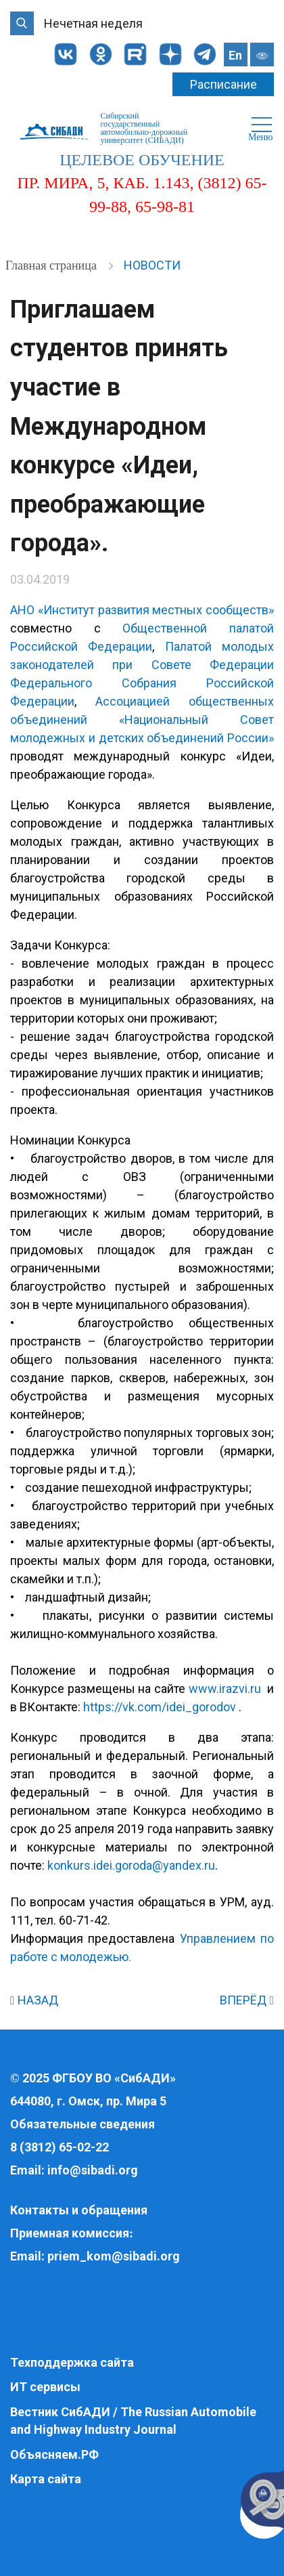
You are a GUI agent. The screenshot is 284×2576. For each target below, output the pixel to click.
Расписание (223, 84)
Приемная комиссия (69, 2233)
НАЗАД (34, 2000)
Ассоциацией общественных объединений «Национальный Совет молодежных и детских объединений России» (142, 719)
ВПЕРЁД (247, 2000)
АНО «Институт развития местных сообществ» (142, 610)
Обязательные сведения (82, 2124)
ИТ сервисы (45, 2387)
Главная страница (52, 265)
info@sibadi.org (92, 2170)
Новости (152, 265)
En (235, 55)
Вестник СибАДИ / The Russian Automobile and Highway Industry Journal (133, 2421)
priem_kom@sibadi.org (113, 2256)
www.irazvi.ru (225, 1688)
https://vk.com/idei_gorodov (159, 1707)
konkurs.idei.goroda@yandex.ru (131, 1865)
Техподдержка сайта (72, 2362)
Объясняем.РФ (54, 2454)
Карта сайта (45, 2479)
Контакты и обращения (78, 2210)
